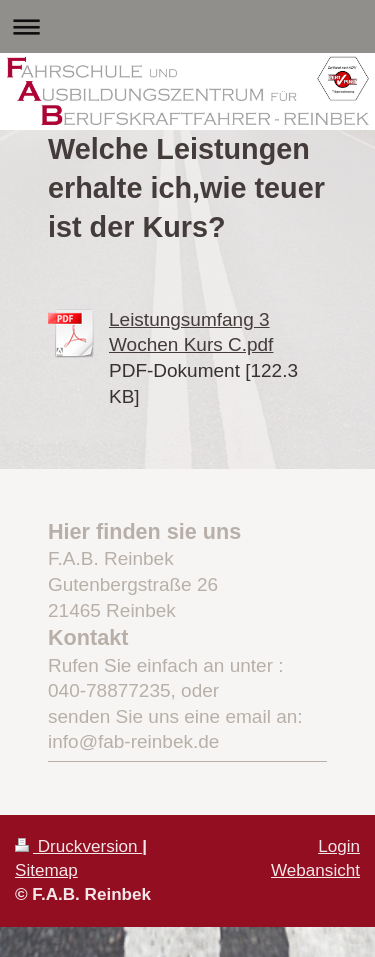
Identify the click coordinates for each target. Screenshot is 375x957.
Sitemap (46, 870)
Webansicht (315, 870)
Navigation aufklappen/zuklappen (187, 26)
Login (339, 846)
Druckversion (78, 846)
